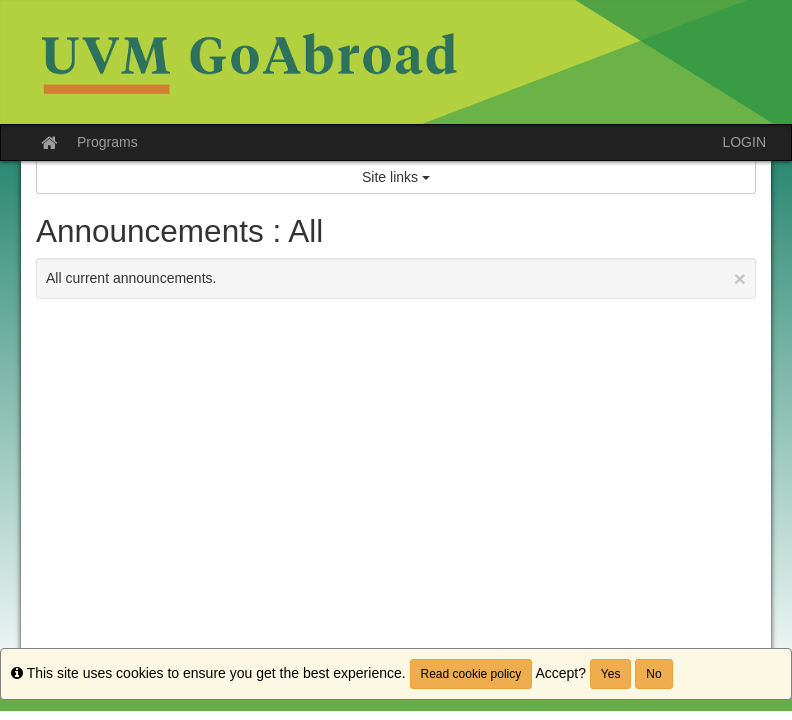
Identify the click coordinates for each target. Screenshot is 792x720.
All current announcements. (396, 278)
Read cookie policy (471, 674)
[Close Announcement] (740, 278)
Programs (107, 142)
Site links (396, 177)
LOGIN (744, 142)
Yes (611, 674)
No (653, 674)
